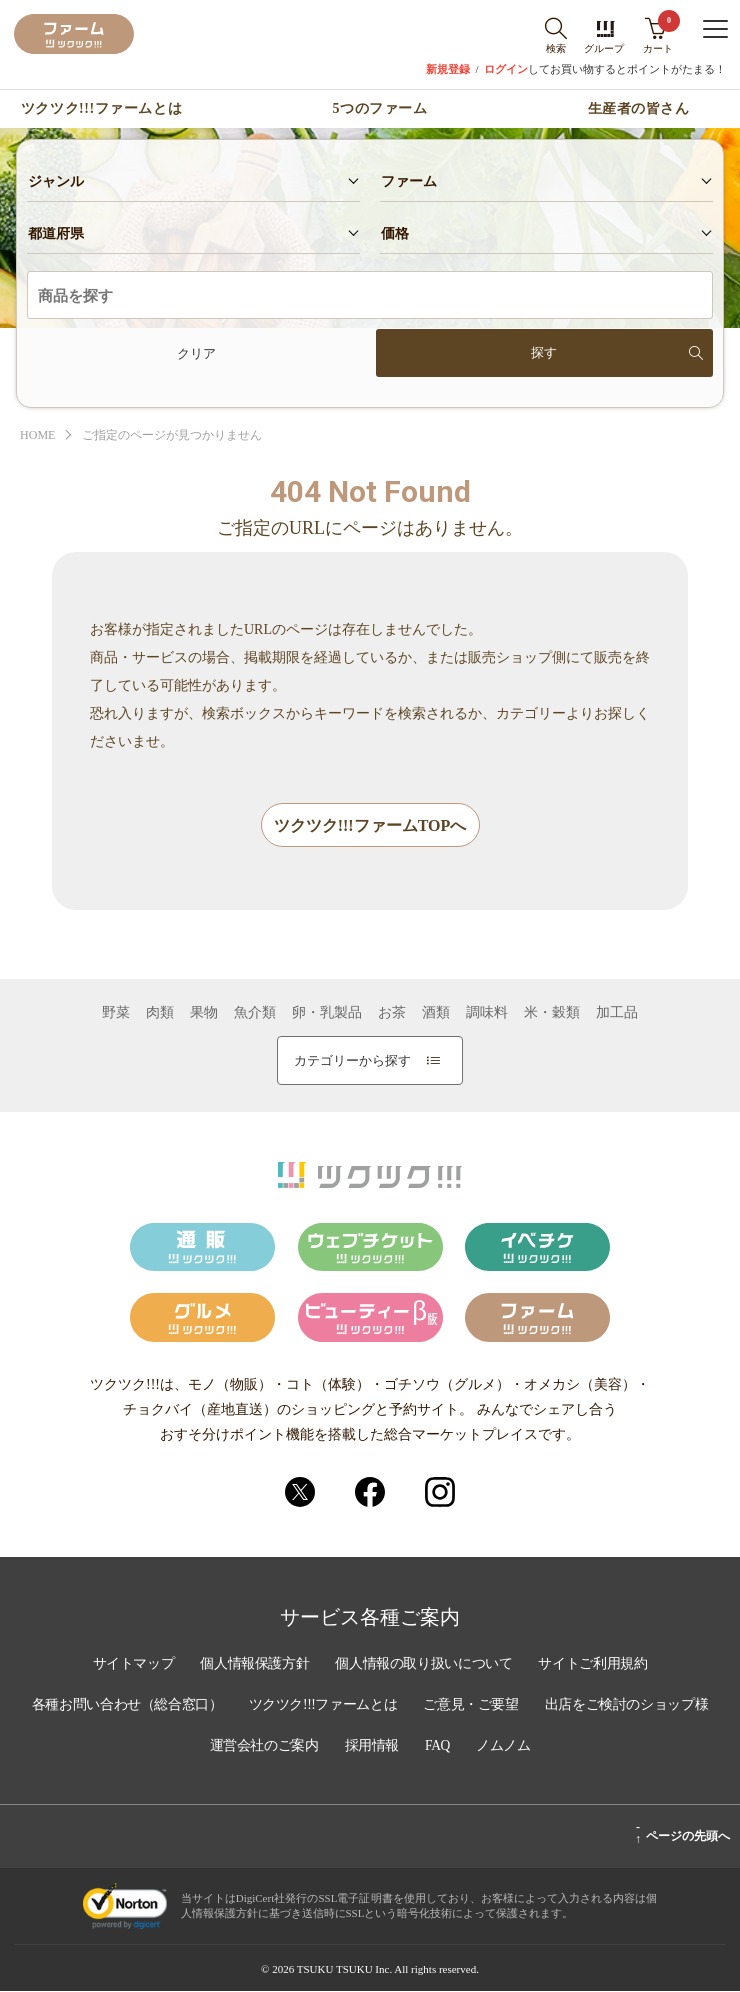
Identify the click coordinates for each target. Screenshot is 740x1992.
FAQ (536, 1748)
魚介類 (255, 1014)
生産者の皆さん (639, 109)
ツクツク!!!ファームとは (101, 109)
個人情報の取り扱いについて (425, 1668)
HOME (39, 435)
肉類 (160, 1014)
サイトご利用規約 (598, 1668)
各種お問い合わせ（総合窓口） (218, 1708)
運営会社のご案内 (359, 1748)
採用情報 (469, 1748)
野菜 (116, 1014)
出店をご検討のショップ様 (193, 1748)
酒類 (436, 1014)
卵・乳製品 (327, 1014)
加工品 (617, 1014)
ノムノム (603, 1748)
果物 (204, 1014)
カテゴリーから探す (367, 1061)
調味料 (487, 1014)
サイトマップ (128, 1668)
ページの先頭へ (682, 1834)
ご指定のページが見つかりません (182, 435)
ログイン (506, 69)
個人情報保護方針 (252, 1668)
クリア (196, 353)
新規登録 (448, 69)
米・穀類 (552, 1014)
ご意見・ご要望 (571, 1708)
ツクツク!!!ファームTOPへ (370, 826)
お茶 (392, 1014)
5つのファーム (380, 109)
